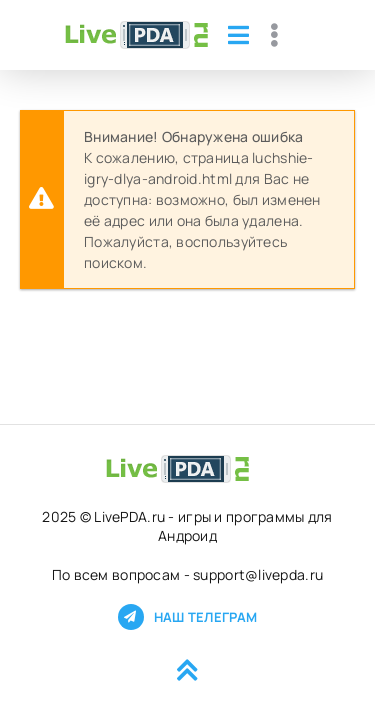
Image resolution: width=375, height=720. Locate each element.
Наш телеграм (187, 617)
